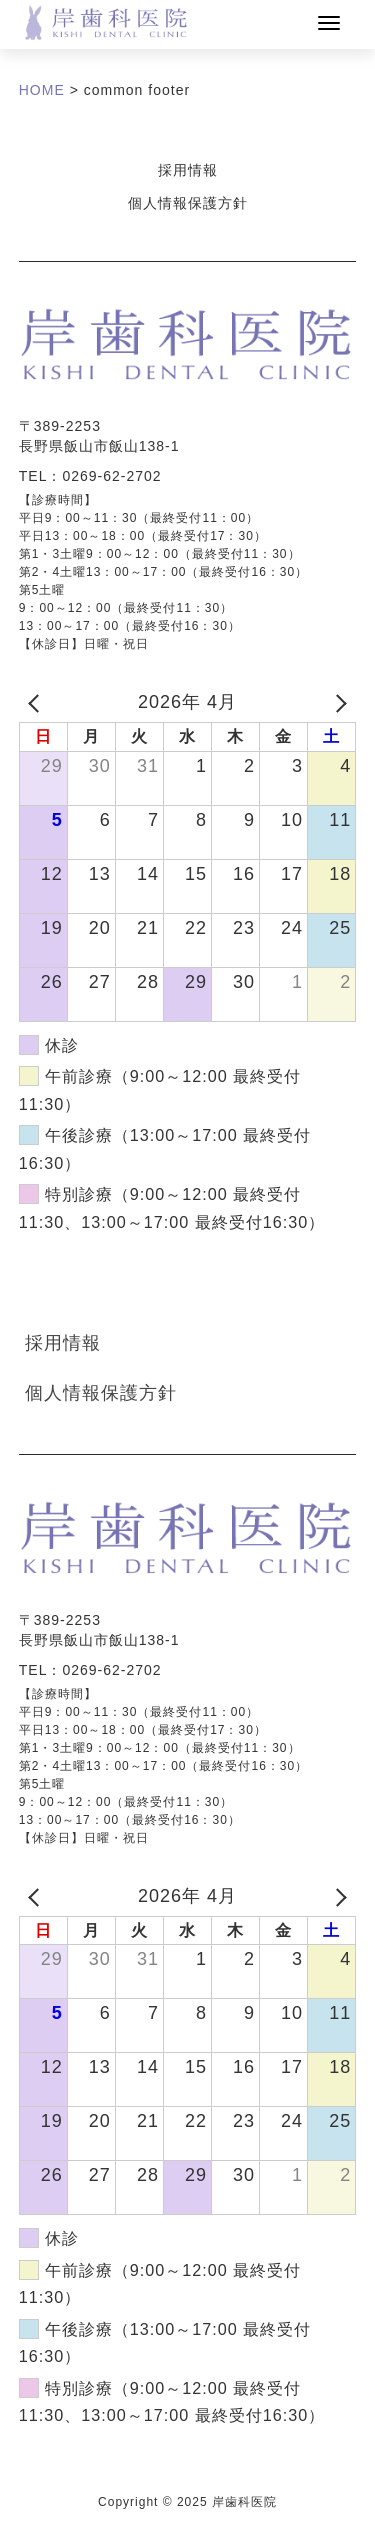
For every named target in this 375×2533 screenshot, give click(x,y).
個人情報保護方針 (188, 203)
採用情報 (188, 170)
